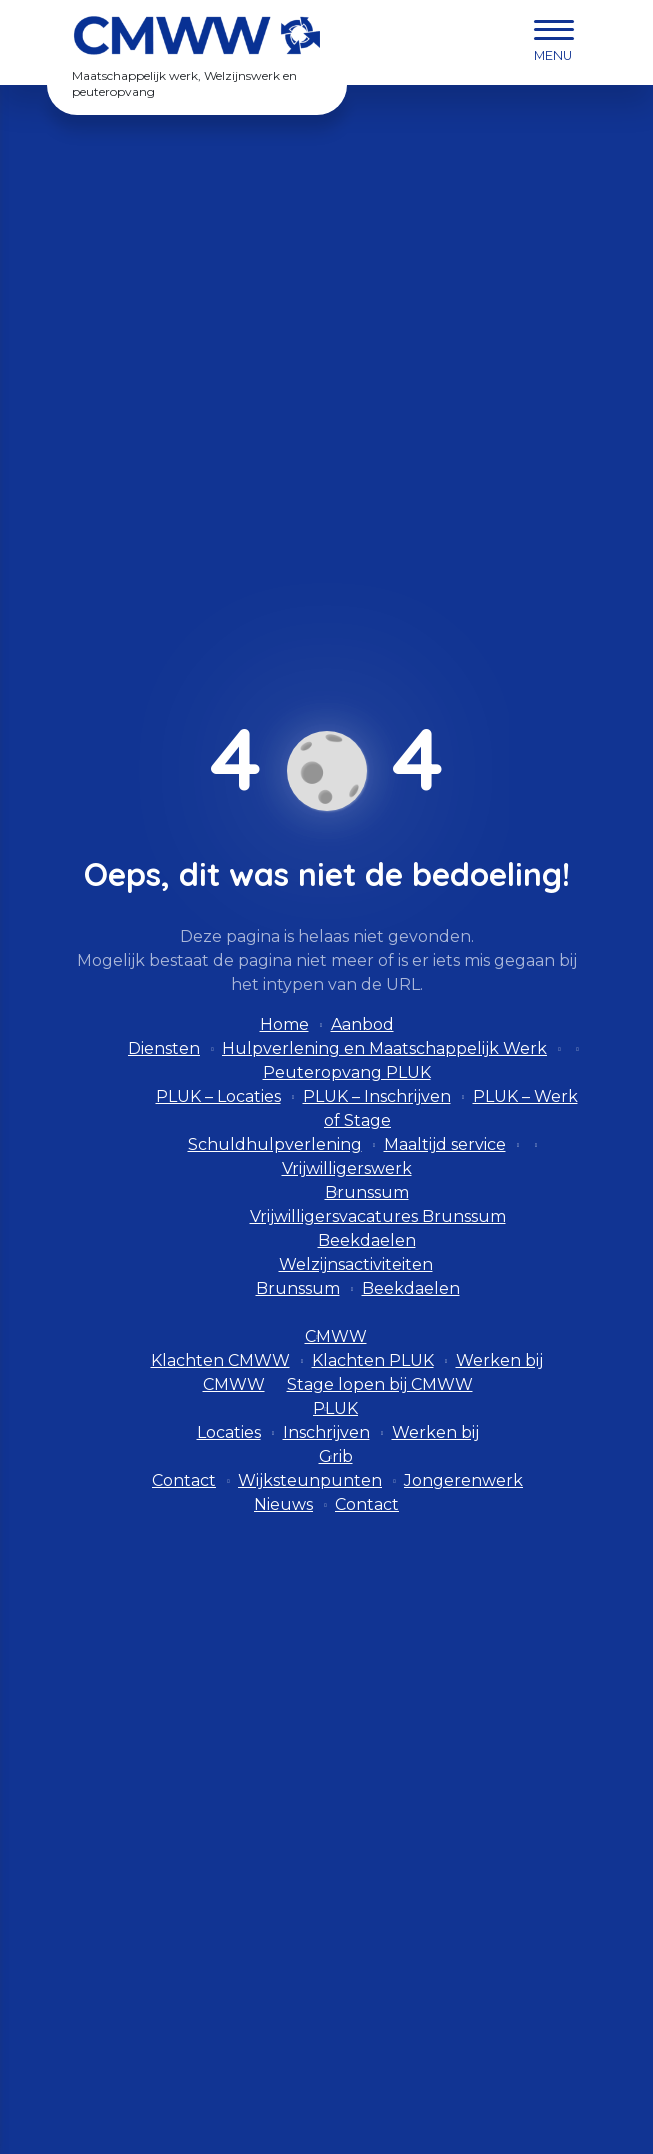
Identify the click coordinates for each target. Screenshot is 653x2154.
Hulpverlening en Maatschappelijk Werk (384, 1048)
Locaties (229, 1432)
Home (284, 1024)
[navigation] (554, 43)
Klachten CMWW (220, 1360)
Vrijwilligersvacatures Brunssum (378, 1216)
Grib (336, 1456)
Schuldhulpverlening (275, 1144)
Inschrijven (326, 1432)
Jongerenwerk (463, 1480)
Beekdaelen (367, 1240)
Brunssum (367, 1192)
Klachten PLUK (373, 1360)
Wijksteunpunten (310, 1480)
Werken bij (435, 1432)
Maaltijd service (445, 1144)
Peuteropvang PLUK (347, 1072)
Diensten (164, 1048)
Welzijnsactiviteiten (356, 1264)
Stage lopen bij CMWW (380, 1384)
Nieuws (283, 1504)
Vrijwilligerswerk (347, 1168)
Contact (184, 1480)
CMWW (336, 1336)
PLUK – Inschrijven (377, 1096)
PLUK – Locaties (218, 1096)
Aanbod (362, 1024)
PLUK (335, 1408)
